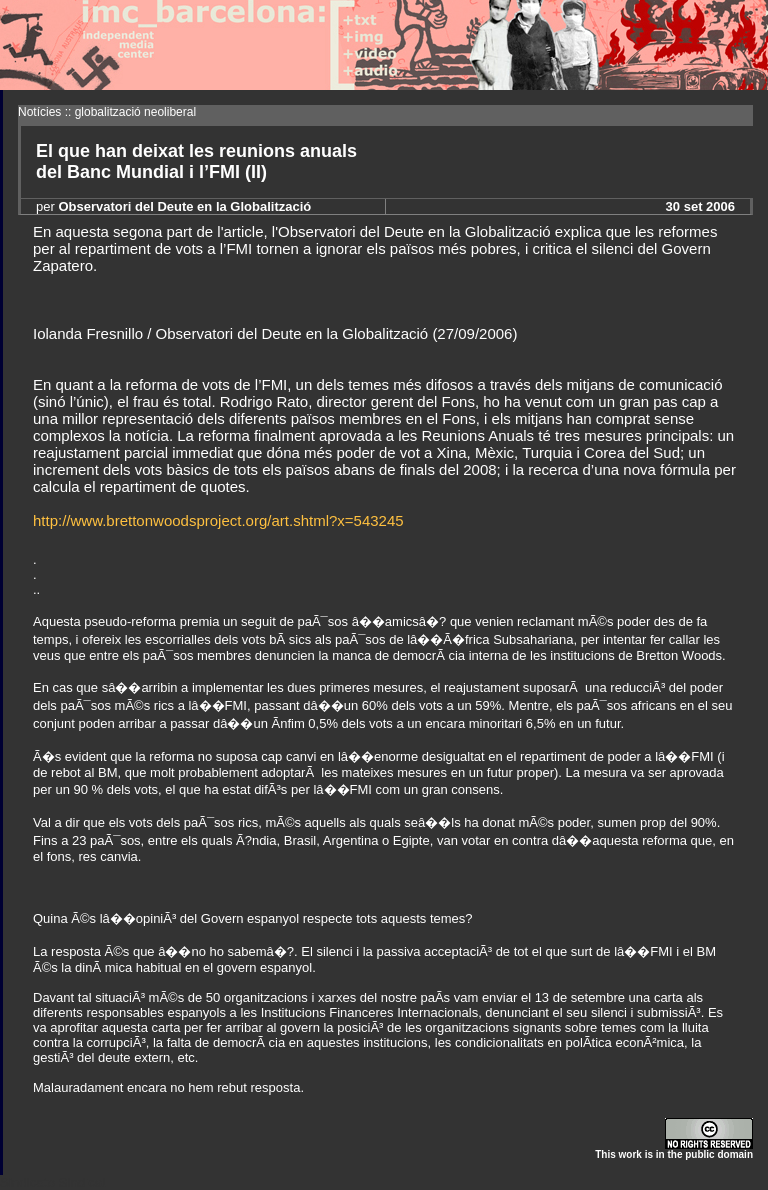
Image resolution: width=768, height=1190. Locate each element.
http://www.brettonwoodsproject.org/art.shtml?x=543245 (218, 520)
